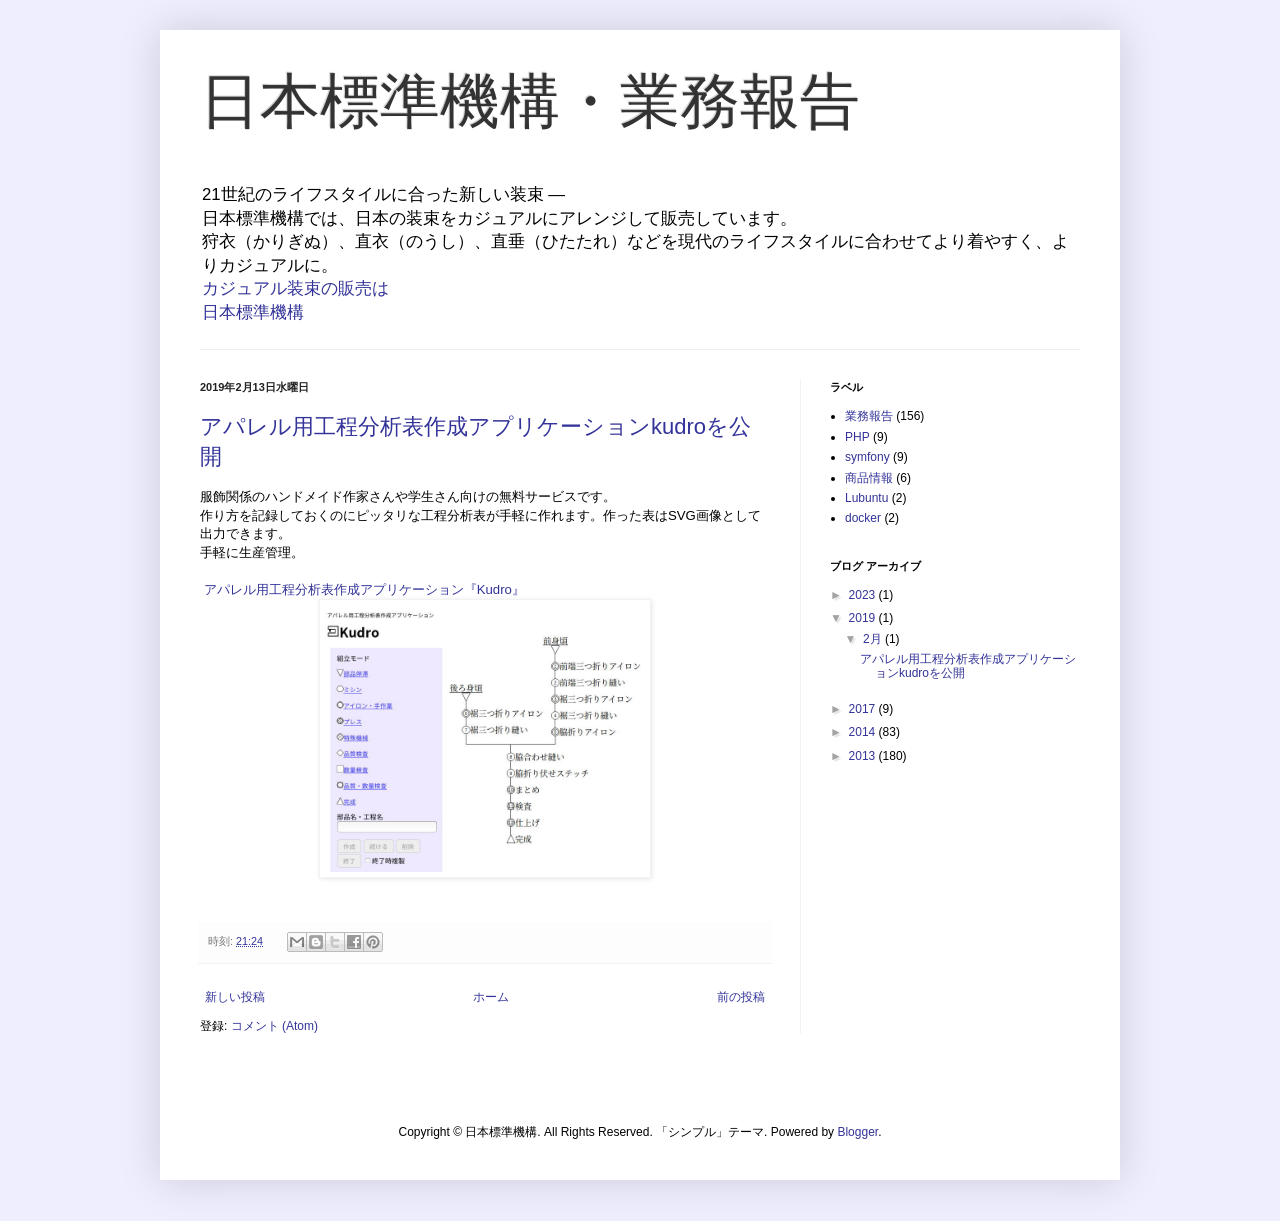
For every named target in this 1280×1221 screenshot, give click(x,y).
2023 (864, 595)
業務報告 (869, 416)
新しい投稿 (235, 997)
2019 (864, 618)
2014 (864, 732)
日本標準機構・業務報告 (530, 101)
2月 (874, 639)
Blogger (857, 1132)
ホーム (491, 997)
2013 (864, 756)
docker (863, 518)
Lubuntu (866, 498)
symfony (867, 457)
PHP (857, 437)
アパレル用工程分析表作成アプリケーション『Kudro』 (364, 589)
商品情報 (869, 478)
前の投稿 (741, 997)
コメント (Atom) (274, 1026)
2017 (864, 709)
